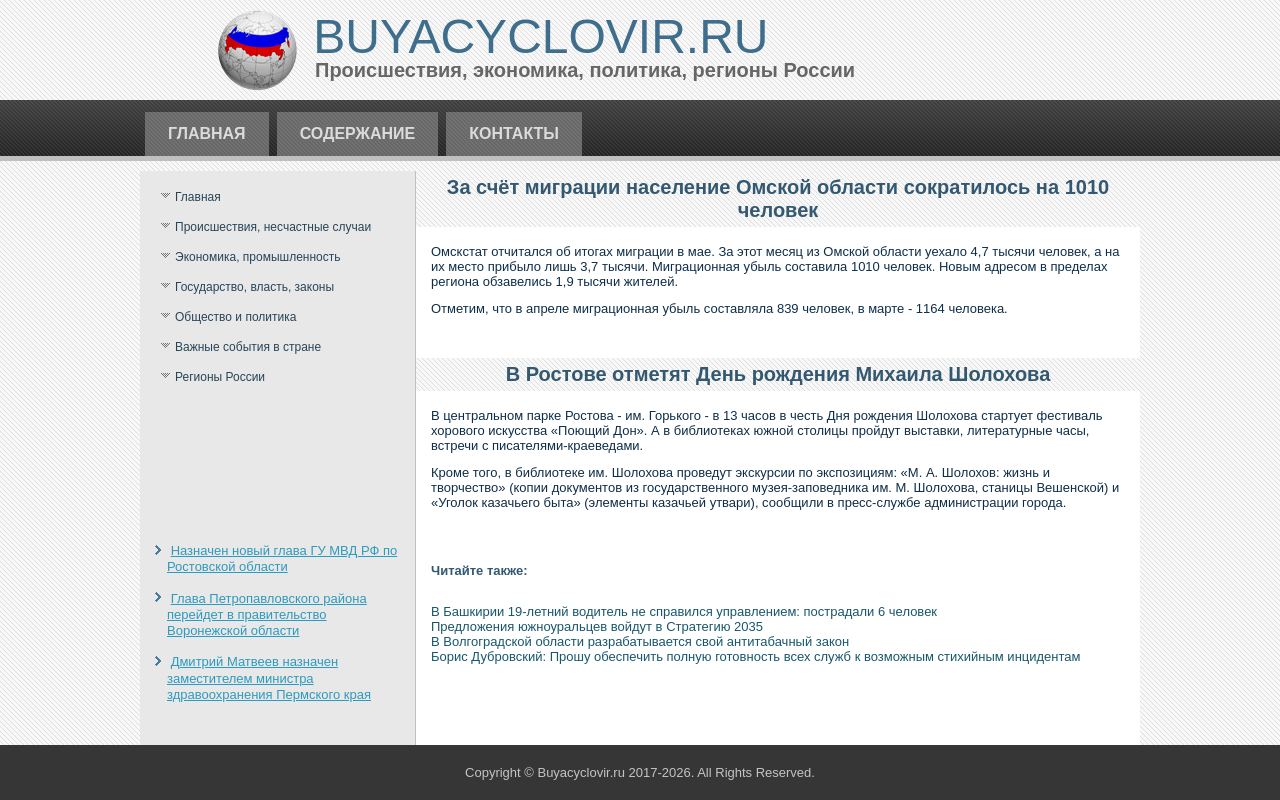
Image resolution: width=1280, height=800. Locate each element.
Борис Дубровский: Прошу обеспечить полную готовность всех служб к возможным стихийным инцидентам (756, 656)
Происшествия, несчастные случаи (273, 227)
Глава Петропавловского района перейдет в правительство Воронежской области (267, 615)
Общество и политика (235, 317)
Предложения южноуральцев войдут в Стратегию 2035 (597, 626)
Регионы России (220, 377)
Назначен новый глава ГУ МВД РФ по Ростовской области (282, 558)
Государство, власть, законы (254, 287)
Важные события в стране (248, 347)
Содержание (358, 133)
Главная (207, 133)
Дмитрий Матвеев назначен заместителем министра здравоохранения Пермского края (269, 678)
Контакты (514, 133)
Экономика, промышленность (258, 257)
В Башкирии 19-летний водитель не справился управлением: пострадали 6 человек (684, 611)
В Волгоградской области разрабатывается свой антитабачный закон (640, 641)
